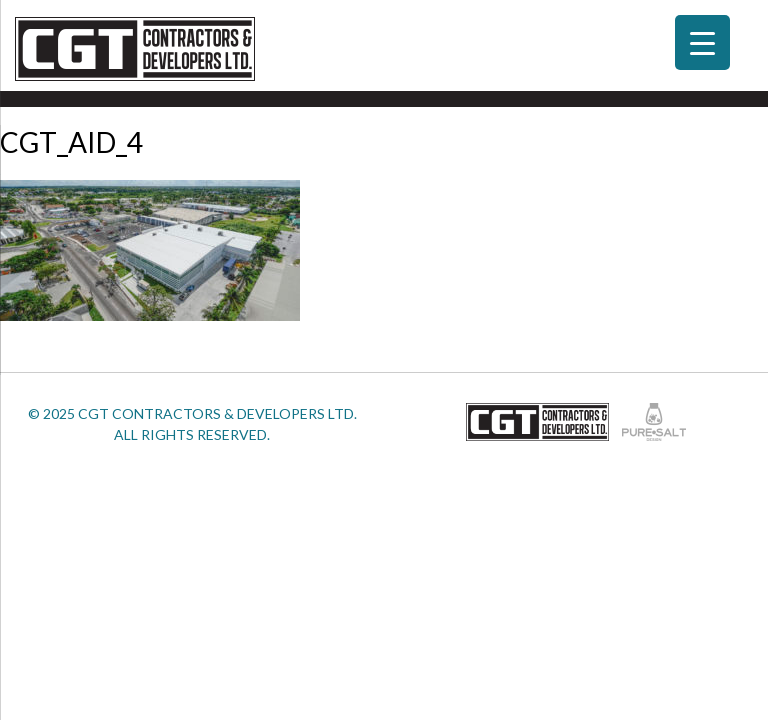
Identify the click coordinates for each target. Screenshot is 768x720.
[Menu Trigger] (702, 42)
